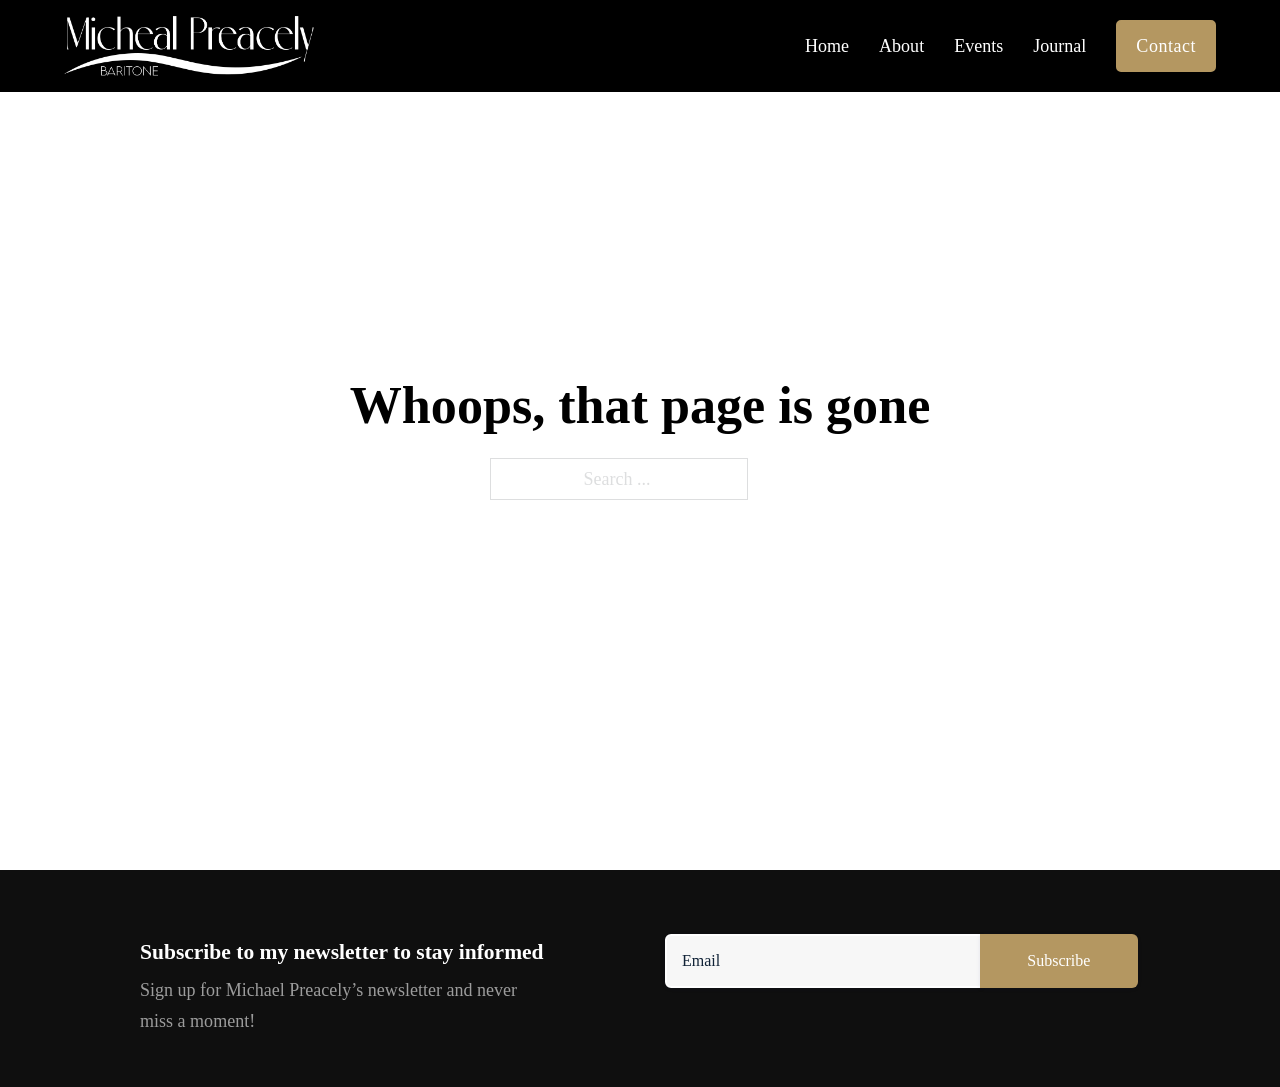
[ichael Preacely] (189, 46)
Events (978, 46)
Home (827, 46)
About (901, 46)
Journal (1059, 46)
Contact (1166, 46)
